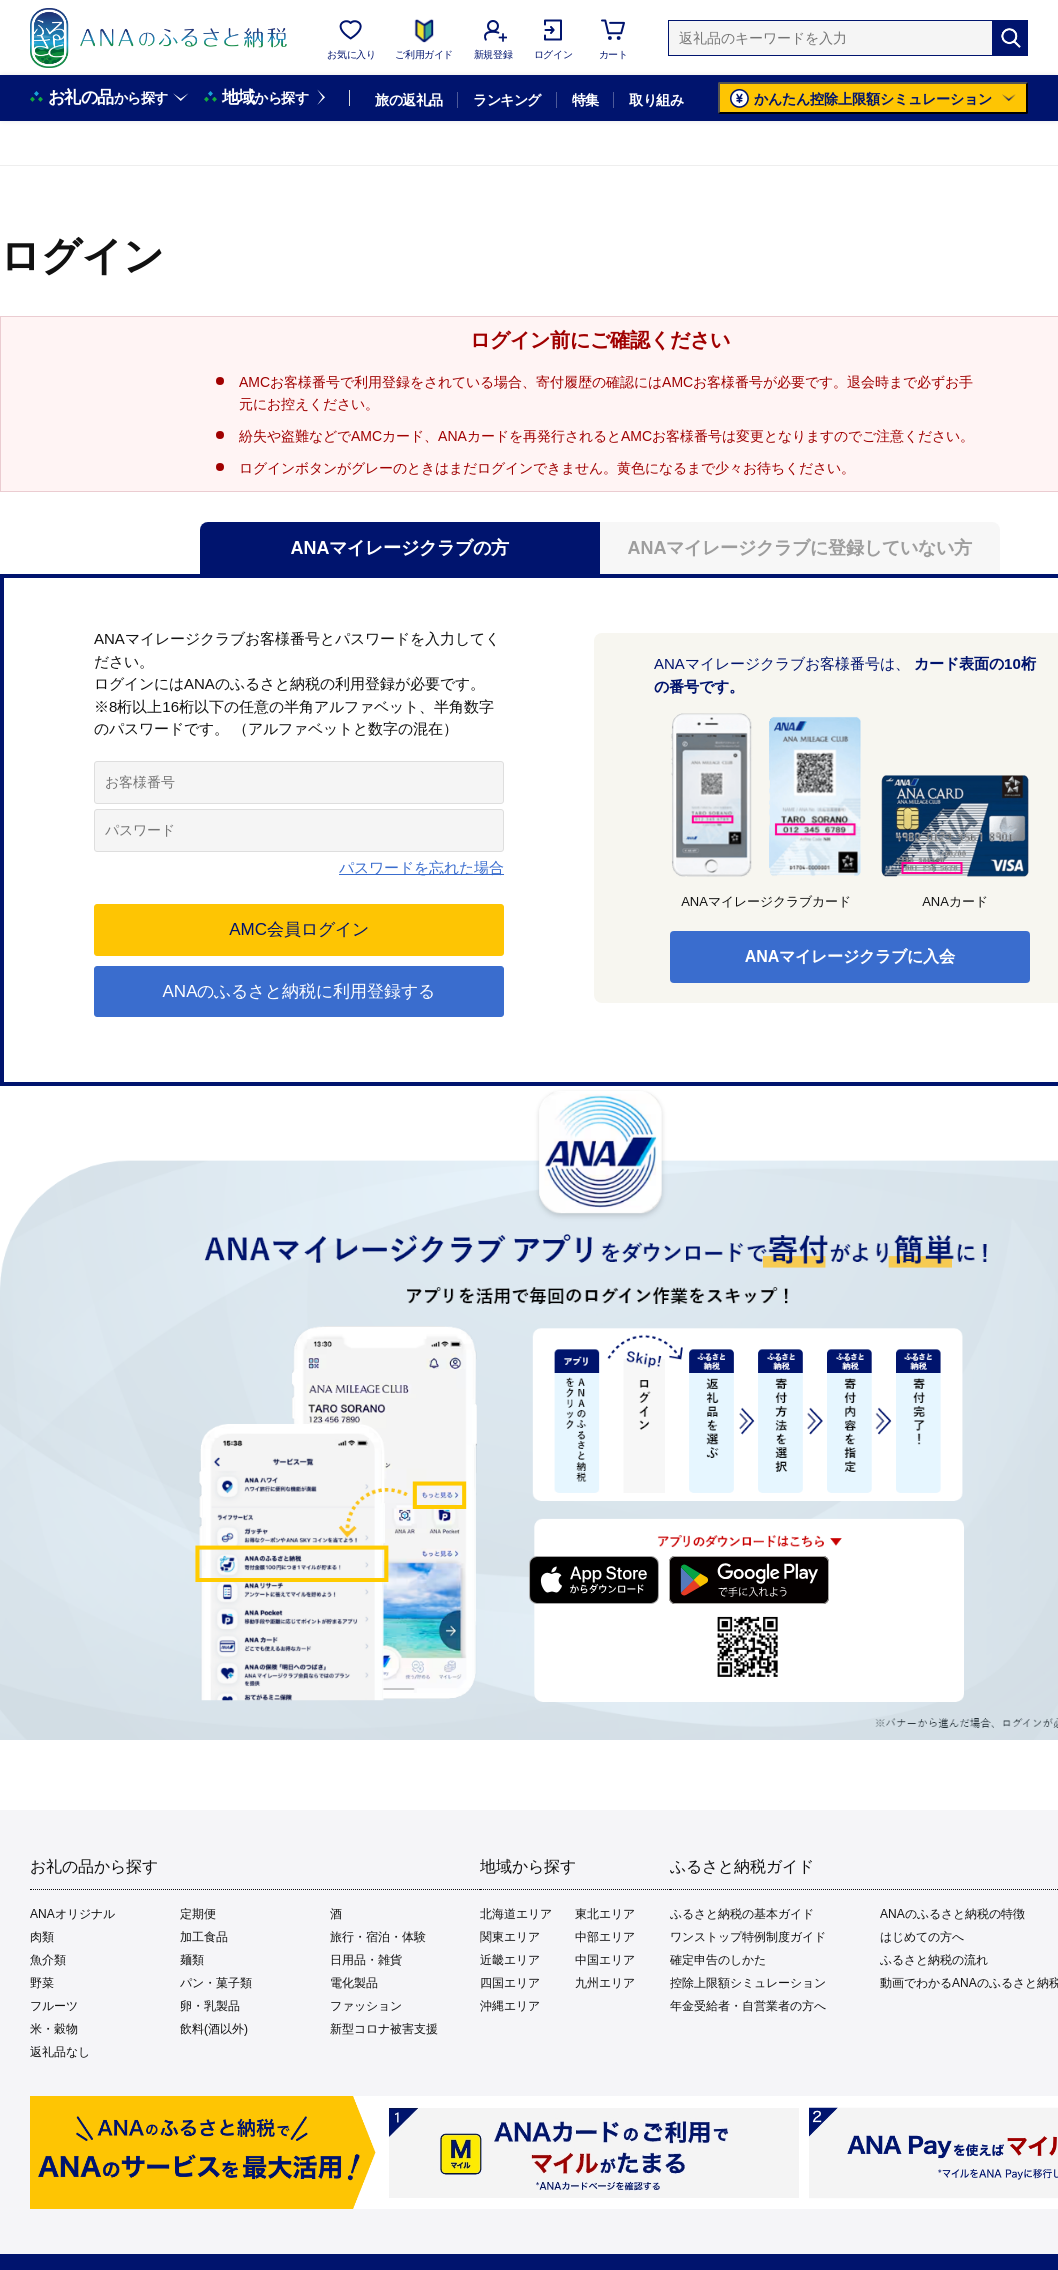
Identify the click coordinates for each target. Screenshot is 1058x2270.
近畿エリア (510, 1960)
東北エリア (605, 1914)
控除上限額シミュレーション (748, 1983)
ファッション (366, 2006)
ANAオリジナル (72, 1914)
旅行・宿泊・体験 (378, 1937)
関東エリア (510, 1937)
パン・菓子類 (216, 1983)
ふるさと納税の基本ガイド (742, 1914)
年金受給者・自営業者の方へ (748, 2006)
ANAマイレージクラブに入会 (850, 956)
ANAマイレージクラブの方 (400, 548)
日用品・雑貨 (366, 1960)
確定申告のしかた (718, 1960)
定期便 (198, 1914)
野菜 (42, 1983)
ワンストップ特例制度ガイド (748, 1937)
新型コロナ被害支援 (384, 2029)
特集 (585, 100)
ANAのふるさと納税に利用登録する (299, 991)
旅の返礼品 (408, 100)
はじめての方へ (922, 1937)
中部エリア (605, 1937)
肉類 (42, 1937)
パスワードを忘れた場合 (421, 867)
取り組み (656, 100)
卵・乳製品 (210, 2006)
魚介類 (48, 1960)
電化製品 (354, 1983)
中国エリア (605, 1960)
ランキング (506, 100)
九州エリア (605, 1983)
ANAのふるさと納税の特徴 (952, 1914)
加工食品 (204, 1937)
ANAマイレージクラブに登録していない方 (800, 548)
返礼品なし (60, 2052)
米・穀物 (54, 2029)
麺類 (192, 1960)
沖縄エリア (510, 2006)
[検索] (1010, 38)
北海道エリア (516, 1914)
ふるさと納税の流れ (934, 1960)
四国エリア (510, 1983)
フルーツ (54, 2006)
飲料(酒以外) (214, 2029)
